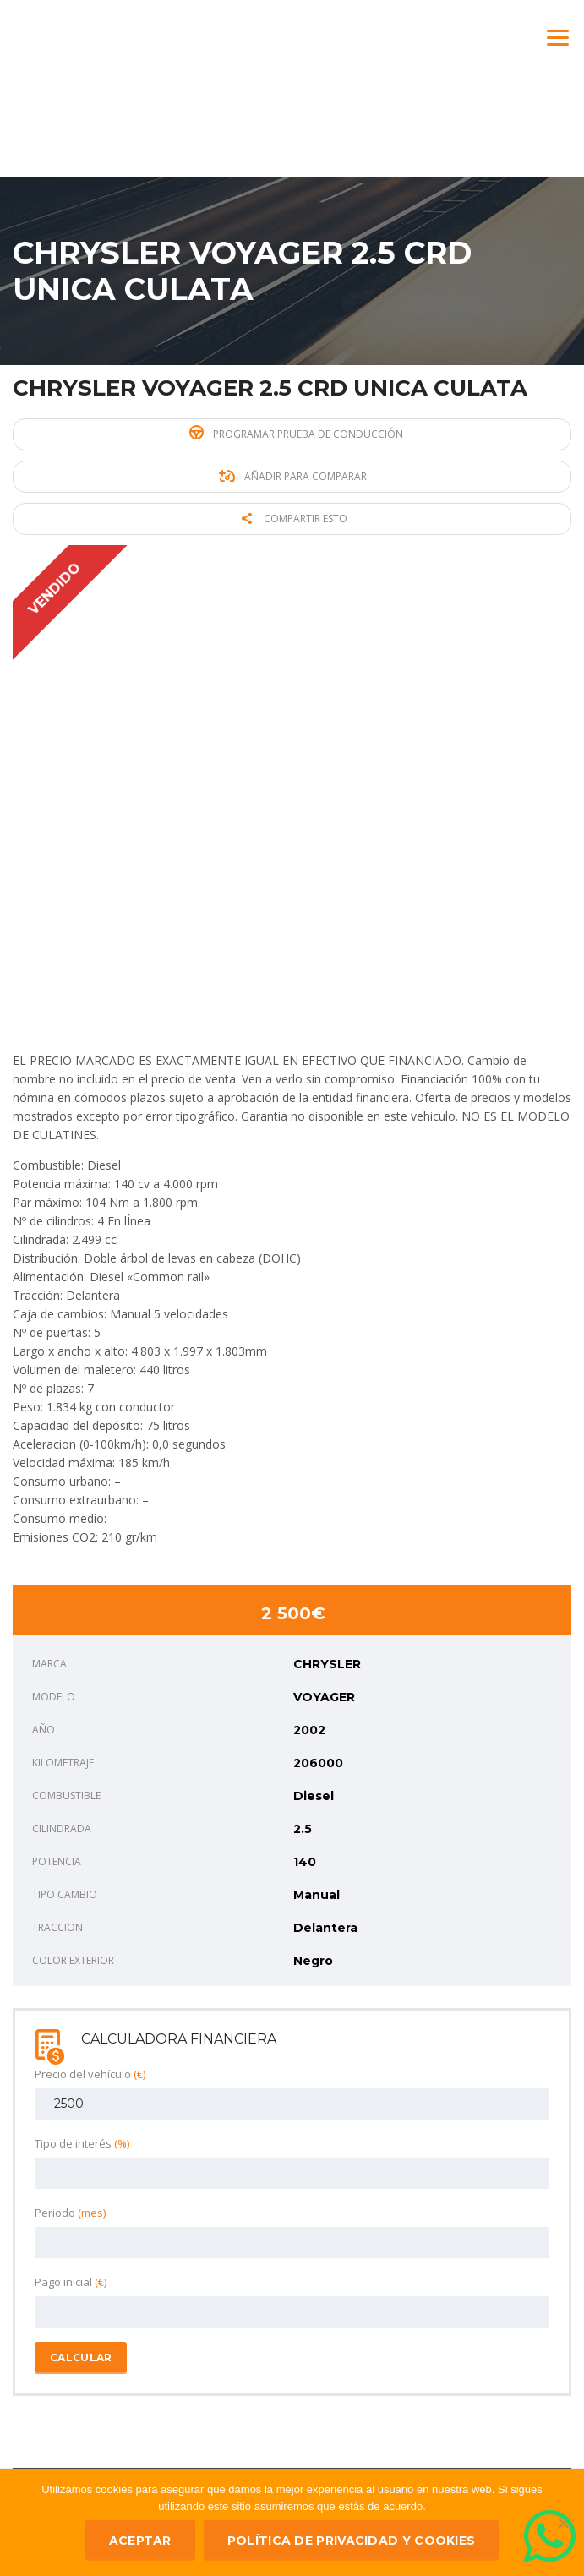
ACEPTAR (140, 2540)
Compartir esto (294, 518)
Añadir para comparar (293, 476)
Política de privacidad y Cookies (351, 2540)
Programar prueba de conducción (296, 433)
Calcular (81, 2357)
